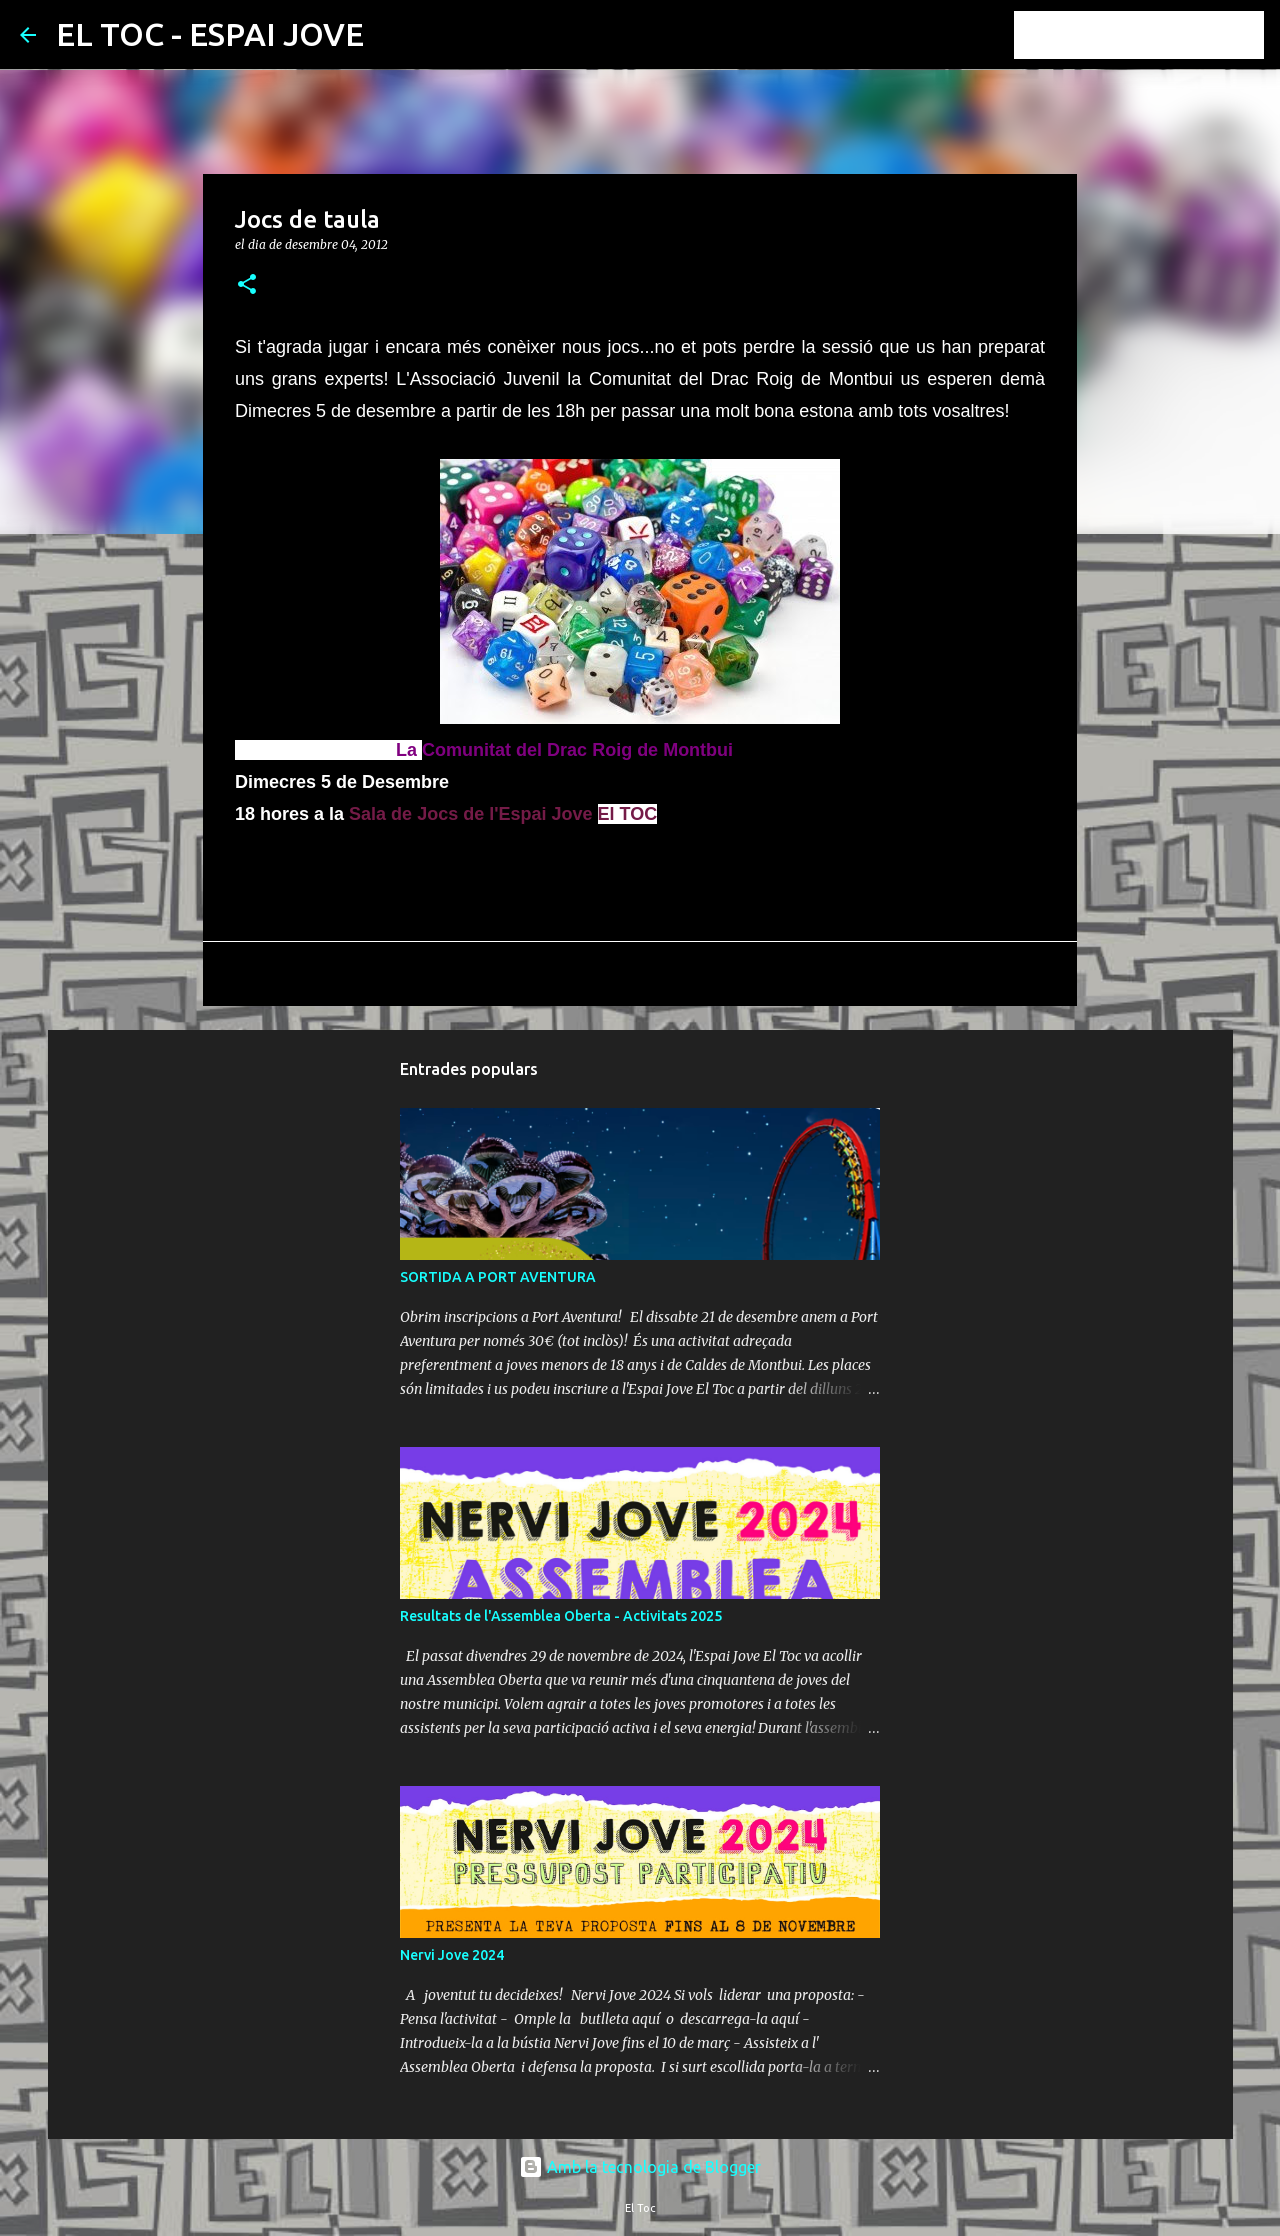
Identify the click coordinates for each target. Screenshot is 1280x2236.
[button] (247, 285)
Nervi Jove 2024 (452, 1955)
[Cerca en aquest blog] (1159, 35)
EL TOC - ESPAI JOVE (210, 34)
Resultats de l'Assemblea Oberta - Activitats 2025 (561, 1616)
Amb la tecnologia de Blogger (640, 2167)
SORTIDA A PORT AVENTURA (498, 1277)
